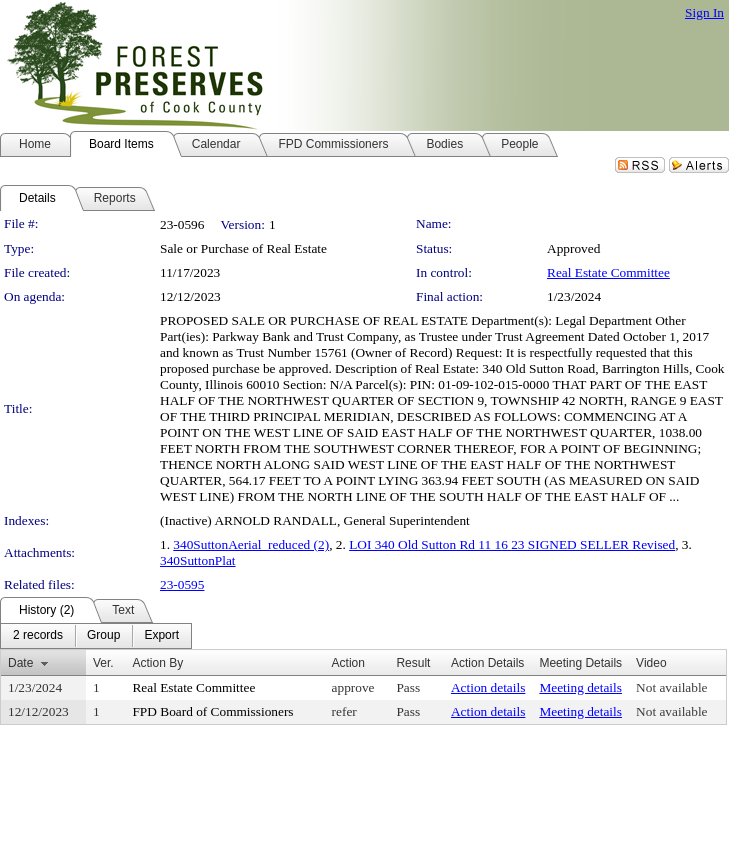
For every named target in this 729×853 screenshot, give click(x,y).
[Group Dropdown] (103, 636)
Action (348, 663)
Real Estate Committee (608, 272)
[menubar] (96, 636)
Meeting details (580, 687)
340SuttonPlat (198, 560)
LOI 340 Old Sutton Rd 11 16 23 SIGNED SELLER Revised (512, 544)
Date (20, 663)
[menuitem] (38, 636)
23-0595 (182, 584)
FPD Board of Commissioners (212, 711)
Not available (671, 687)
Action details (488, 687)
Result (413, 663)
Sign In (704, 12)
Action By (157, 663)
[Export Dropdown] (161, 636)
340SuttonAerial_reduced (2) (251, 544)
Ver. (103, 663)
